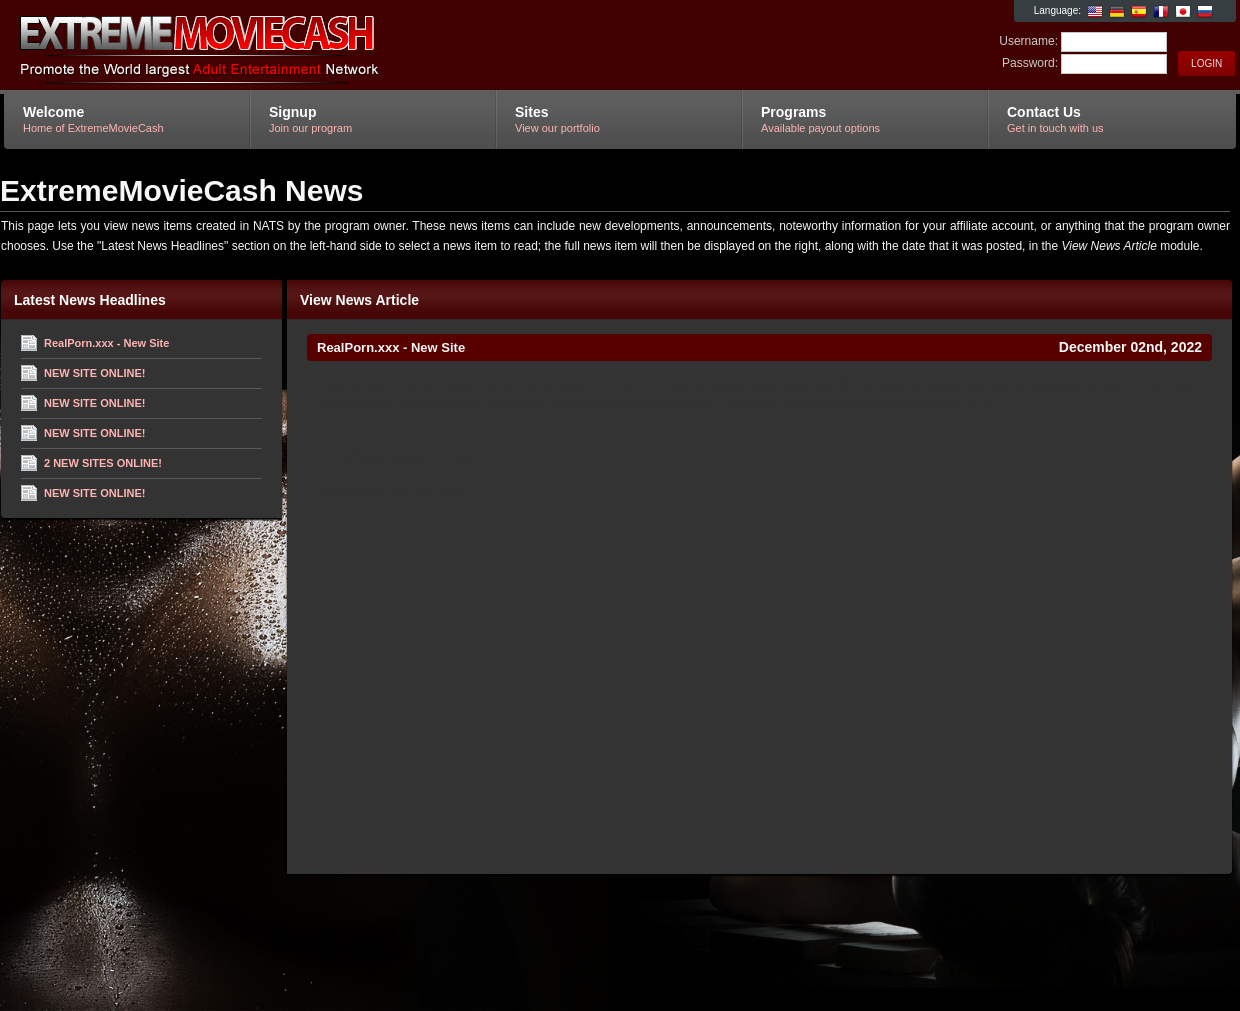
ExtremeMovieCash (242, 46)
